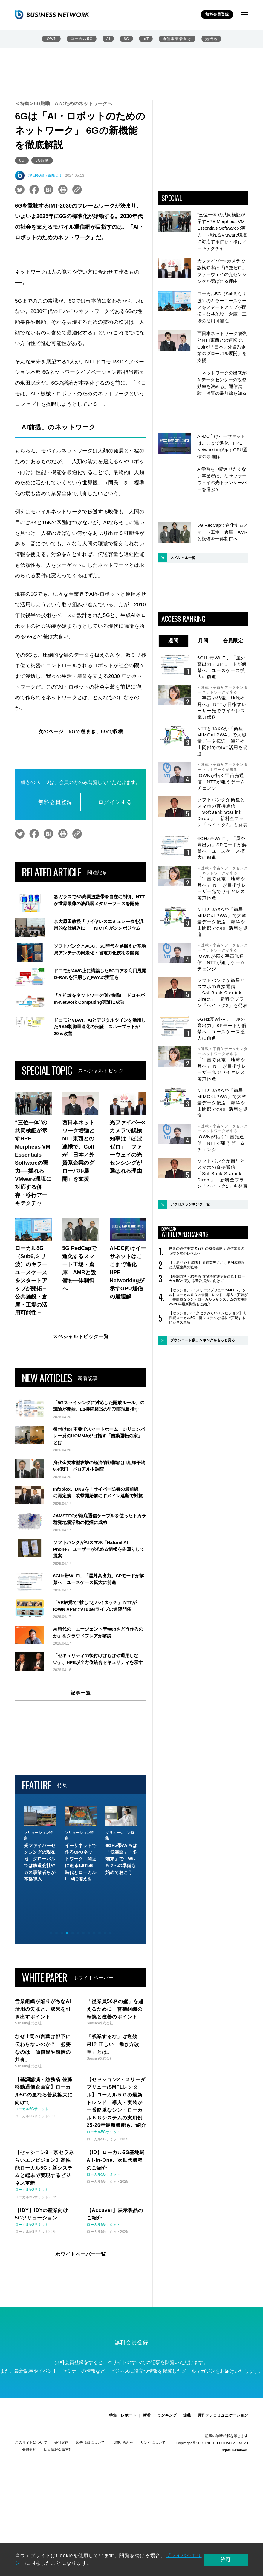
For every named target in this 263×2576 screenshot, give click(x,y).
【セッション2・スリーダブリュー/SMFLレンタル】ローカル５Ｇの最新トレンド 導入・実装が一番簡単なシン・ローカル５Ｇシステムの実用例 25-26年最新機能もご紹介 (208, 1244)
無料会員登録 (216, 14)
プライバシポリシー (189, 2555)
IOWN (51, 39)
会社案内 (61, 2461)
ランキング (167, 2434)
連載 (187, 2434)
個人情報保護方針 (58, 2468)
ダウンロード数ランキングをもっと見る (202, 1287)
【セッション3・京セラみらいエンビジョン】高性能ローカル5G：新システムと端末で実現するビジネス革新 (207, 1264)
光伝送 (211, 39)
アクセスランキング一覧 (190, 1151)
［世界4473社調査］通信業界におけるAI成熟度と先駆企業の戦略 (207, 1211)
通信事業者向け (177, 39)
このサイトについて (31, 2461)
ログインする (115, 802)
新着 (147, 2434)
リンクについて (153, 2461)
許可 (232, 2559)
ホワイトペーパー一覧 (80, 2272)
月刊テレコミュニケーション (223, 2434)
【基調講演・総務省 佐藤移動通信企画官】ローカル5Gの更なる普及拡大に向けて (207, 1225)
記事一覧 (81, 1745)
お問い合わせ (122, 2461)
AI (108, 39)
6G (126, 39)
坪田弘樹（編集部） (45, 175)
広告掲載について (90, 2461)
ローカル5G (82, 39)
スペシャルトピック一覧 (81, 1336)
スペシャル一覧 (182, 504)
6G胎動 (42, 160)
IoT (146, 39)
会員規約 (29, 2468)
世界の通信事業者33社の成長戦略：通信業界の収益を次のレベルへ (206, 1197)
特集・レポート (122, 2434)
